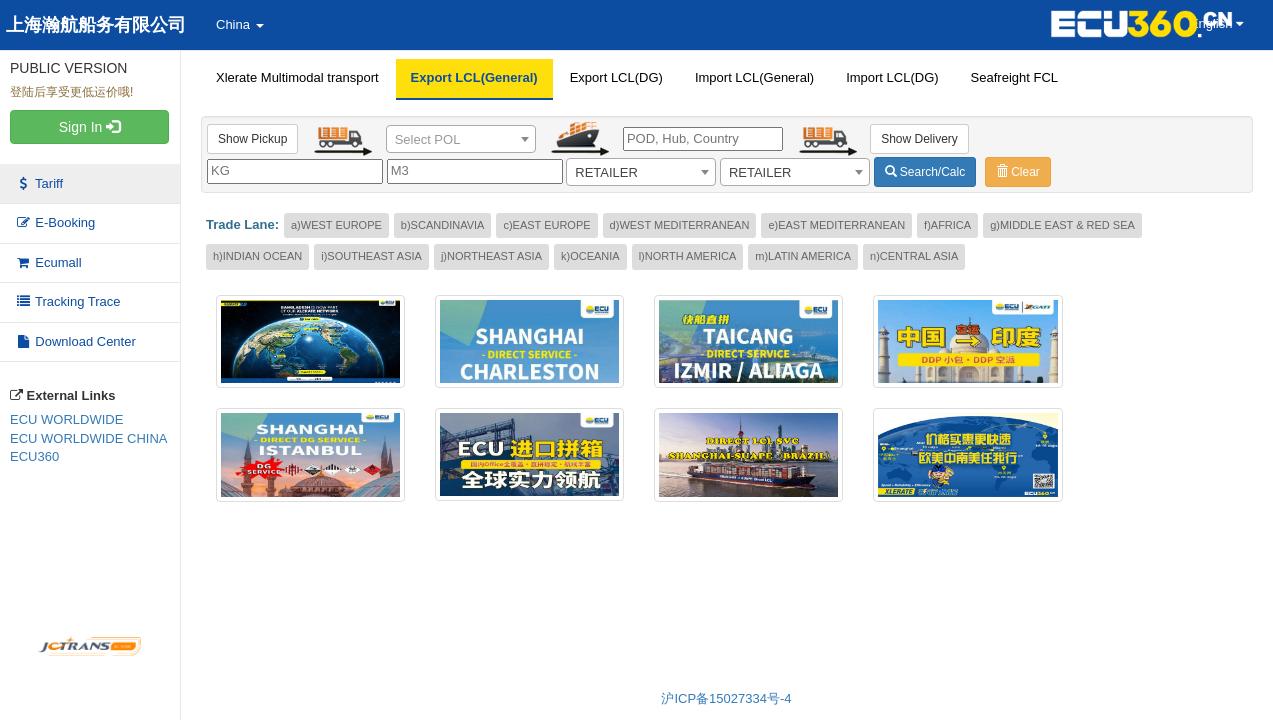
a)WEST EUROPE (336, 225)
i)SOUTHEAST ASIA (371, 256)
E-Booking (55, 222)
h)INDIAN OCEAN (257, 256)
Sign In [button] (89, 127)
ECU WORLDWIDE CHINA (88, 438)
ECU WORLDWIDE (66, 419)
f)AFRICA (947, 225)
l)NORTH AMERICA (688, 256)
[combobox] (461, 139)
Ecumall (48, 262)
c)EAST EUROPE (546, 225)
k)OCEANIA (590, 256)
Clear (1018, 172)
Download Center (75, 341)
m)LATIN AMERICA (803, 256)
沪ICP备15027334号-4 (726, 698)
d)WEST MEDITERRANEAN (680, 225)
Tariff (39, 183)
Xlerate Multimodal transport (297, 77)
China (240, 24)
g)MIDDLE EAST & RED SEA (1062, 225)
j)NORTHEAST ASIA (491, 256)
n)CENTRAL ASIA (914, 256)
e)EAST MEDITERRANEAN (836, 225)
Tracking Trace (68, 301)
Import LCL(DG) (892, 77)
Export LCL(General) (474, 77)
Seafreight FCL (1014, 77)
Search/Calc (925, 172)
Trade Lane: (242, 224)
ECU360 (34, 456)
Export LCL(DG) (616, 77)
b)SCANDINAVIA (443, 225)
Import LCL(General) (754, 77)
